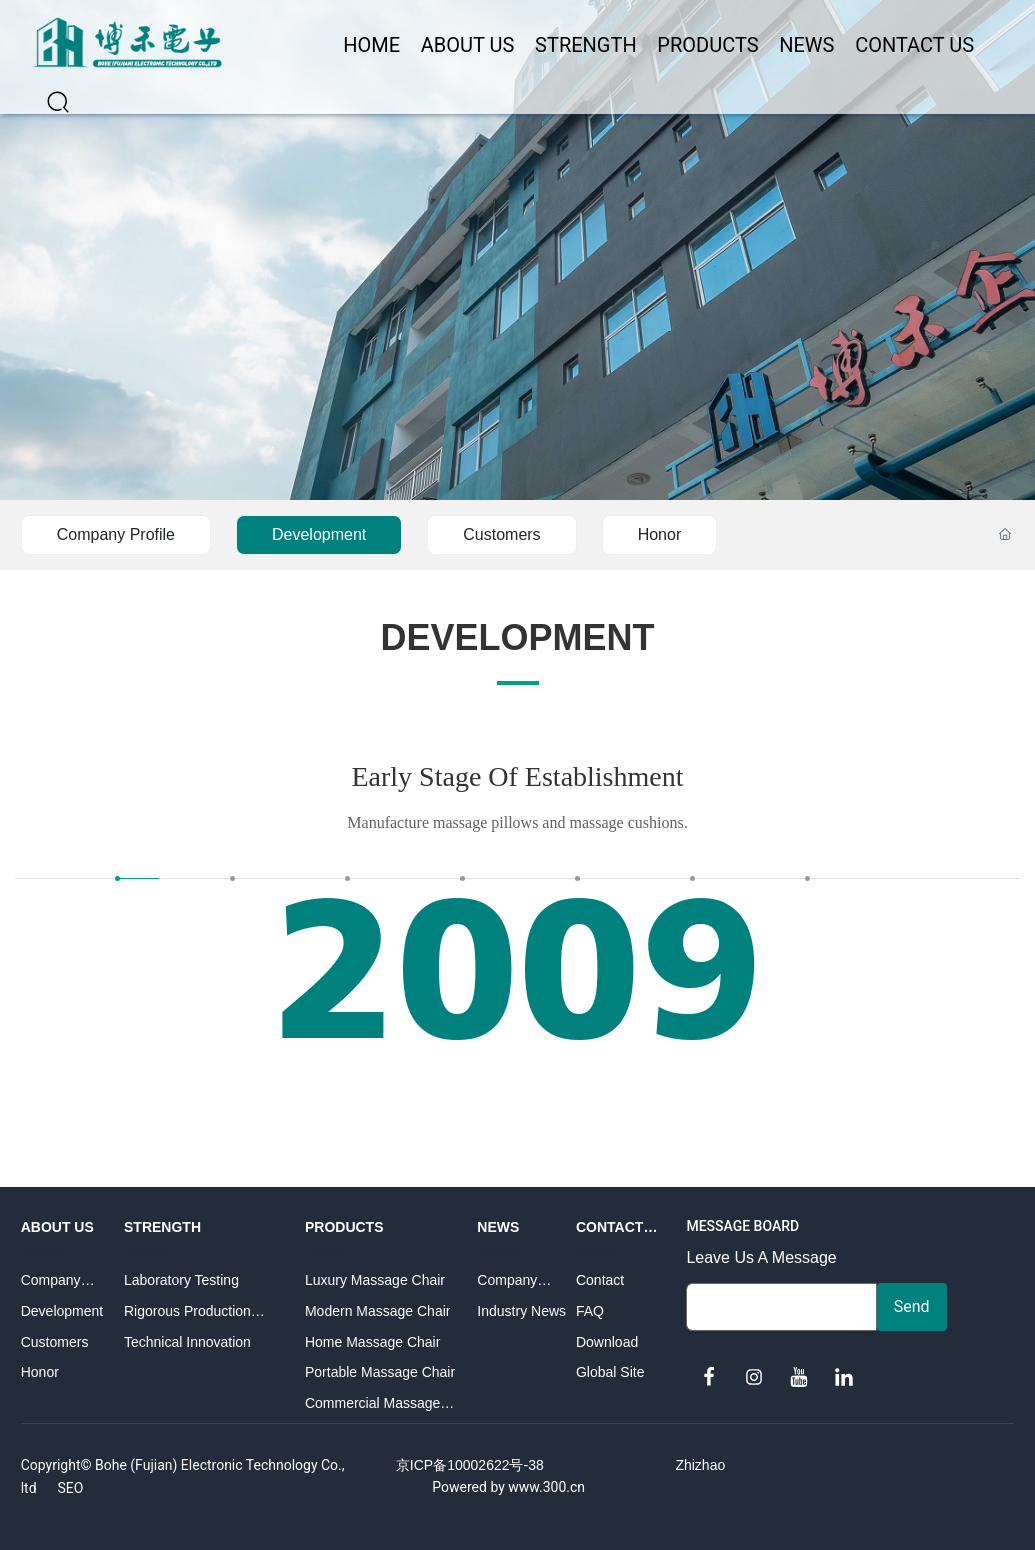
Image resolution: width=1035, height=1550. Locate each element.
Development (319, 534)
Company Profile (116, 534)
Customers (501, 534)
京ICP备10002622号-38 (470, 1465)
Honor (660, 534)
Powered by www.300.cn (508, 1487)
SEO (70, 1488)
